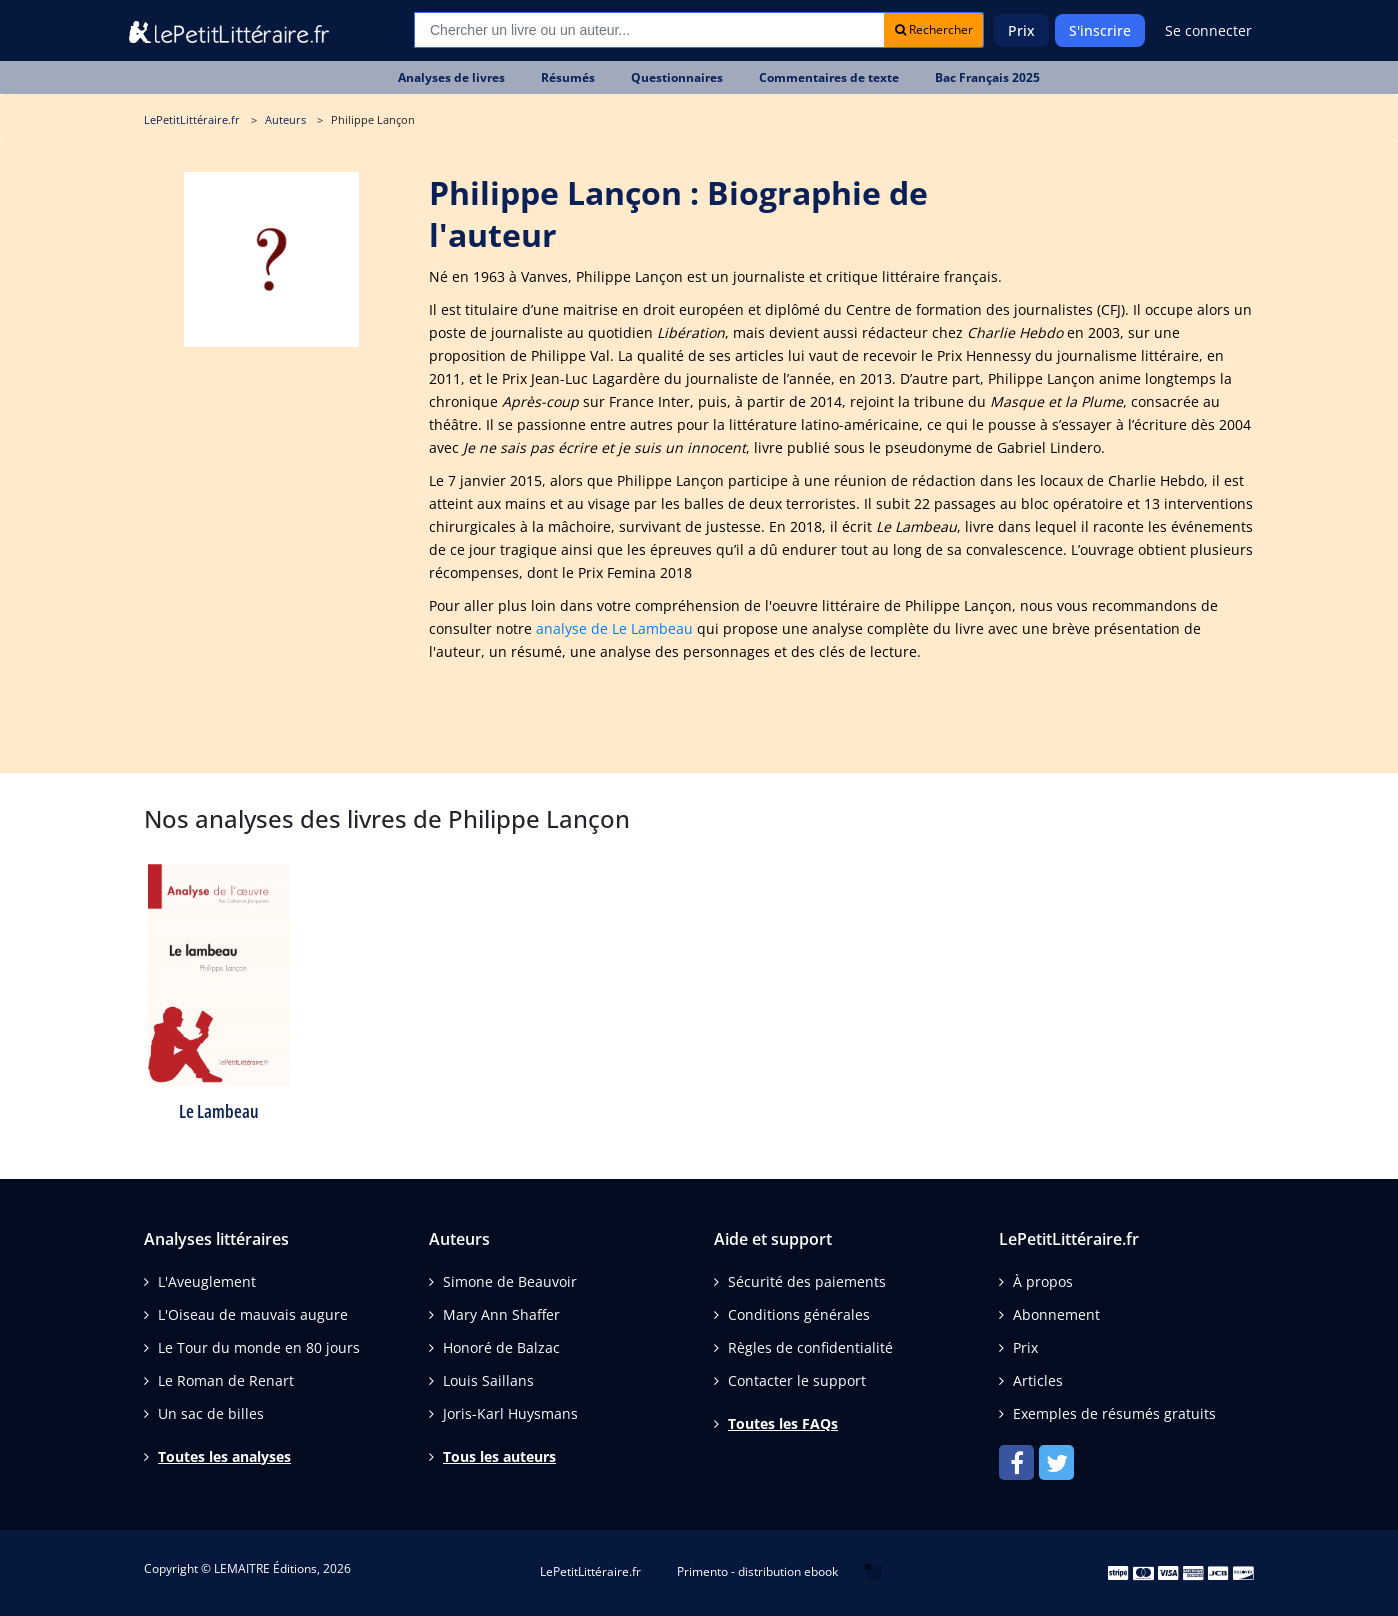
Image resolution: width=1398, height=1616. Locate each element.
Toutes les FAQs (783, 1423)
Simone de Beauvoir (510, 1281)
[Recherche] (649, 30)
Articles (1038, 1380)
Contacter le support (797, 1380)
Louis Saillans (488, 1380)
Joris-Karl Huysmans (510, 1413)
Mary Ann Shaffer (501, 1314)
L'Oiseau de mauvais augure (253, 1314)
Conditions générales (799, 1314)
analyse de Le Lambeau (614, 628)
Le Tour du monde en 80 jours (259, 1347)
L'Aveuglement (207, 1281)
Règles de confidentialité (810, 1347)
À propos (1043, 1281)
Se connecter (1208, 30)
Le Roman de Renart (226, 1380)
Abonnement (1056, 1314)
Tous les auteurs (499, 1456)
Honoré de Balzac (501, 1347)
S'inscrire (1100, 30)
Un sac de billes (211, 1413)
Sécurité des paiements (807, 1281)
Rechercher (934, 29)
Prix (1021, 30)
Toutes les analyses (224, 1456)
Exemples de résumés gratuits (1114, 1413)
